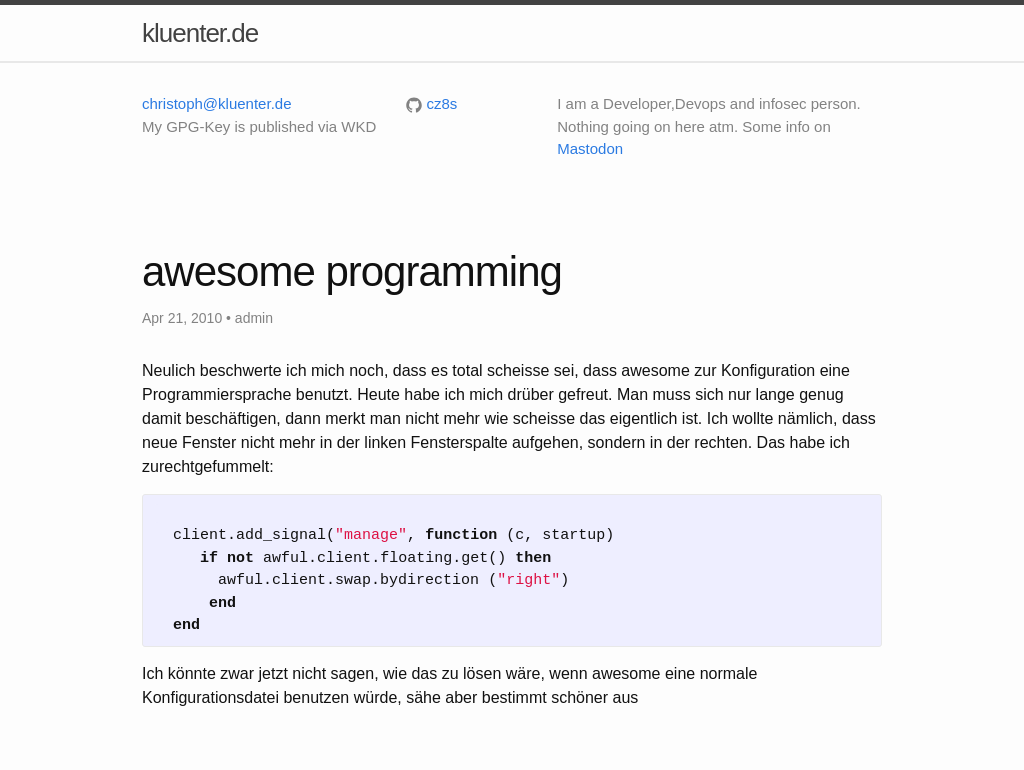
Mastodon (590, 148)
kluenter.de (200, 33)
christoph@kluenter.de (216, 103)
